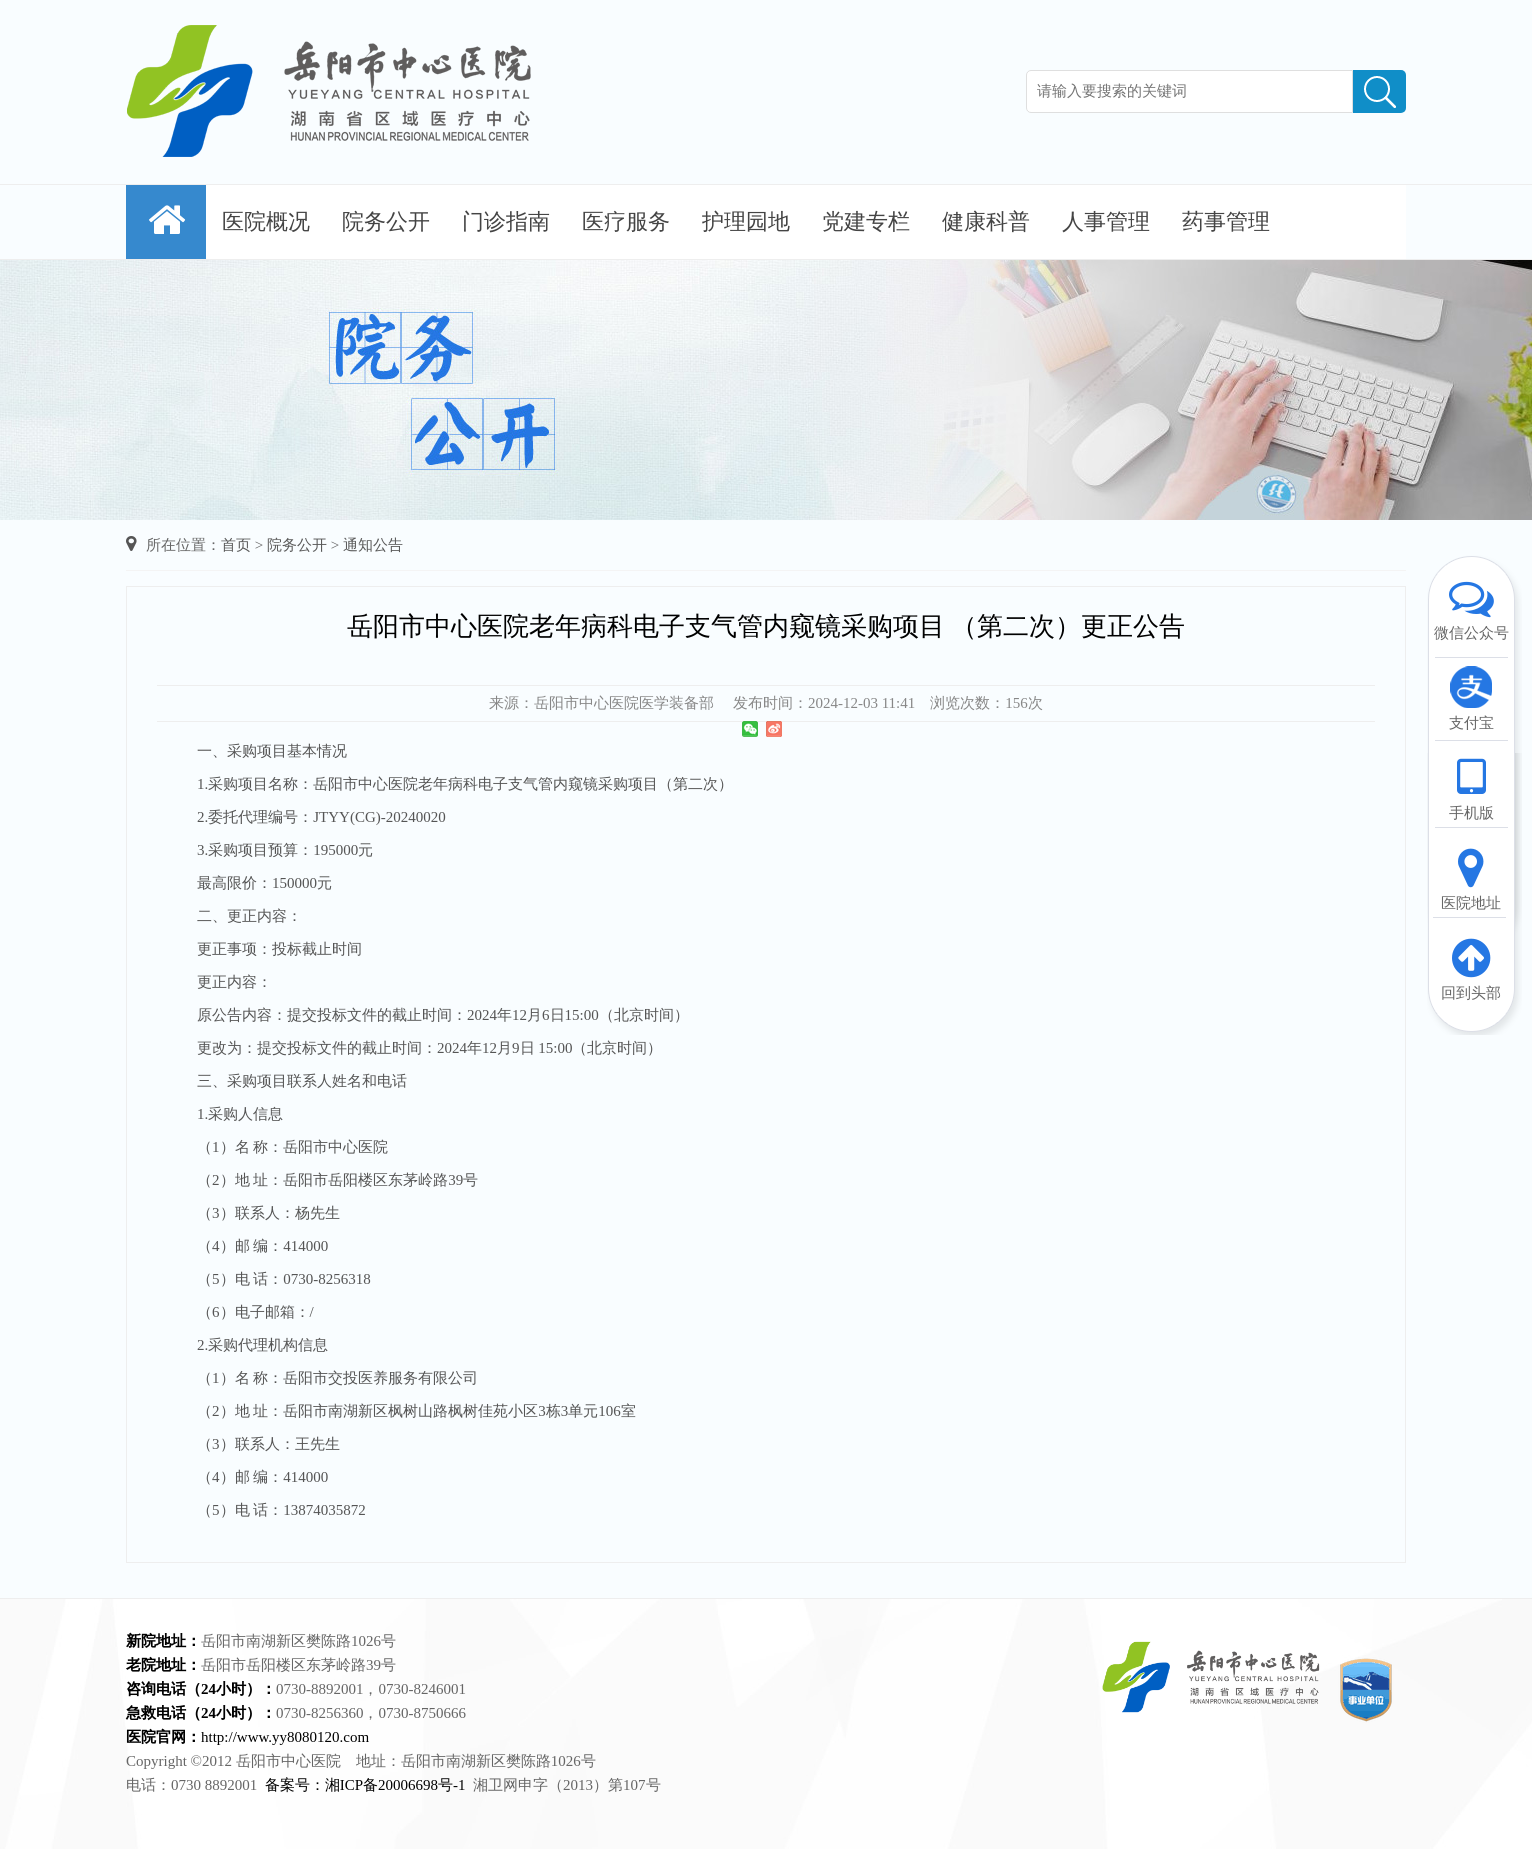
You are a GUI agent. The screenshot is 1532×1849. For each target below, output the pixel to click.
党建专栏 (866, 221)
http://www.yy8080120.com (285, 1737)
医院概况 (266, 221)
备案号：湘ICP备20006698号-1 (365, 1785)
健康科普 (986, 221)
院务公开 (386, 221)
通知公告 (373, 545)
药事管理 (1226, 221)
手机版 (1471, 788)
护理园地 (746, 221)
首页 (236, 545)
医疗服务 (626, 221)
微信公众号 (1471, 608)
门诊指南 (506, 221)
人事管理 (1106, 221)
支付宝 (1471, 698)
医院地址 (1471, 878)
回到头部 (1471, 968)
